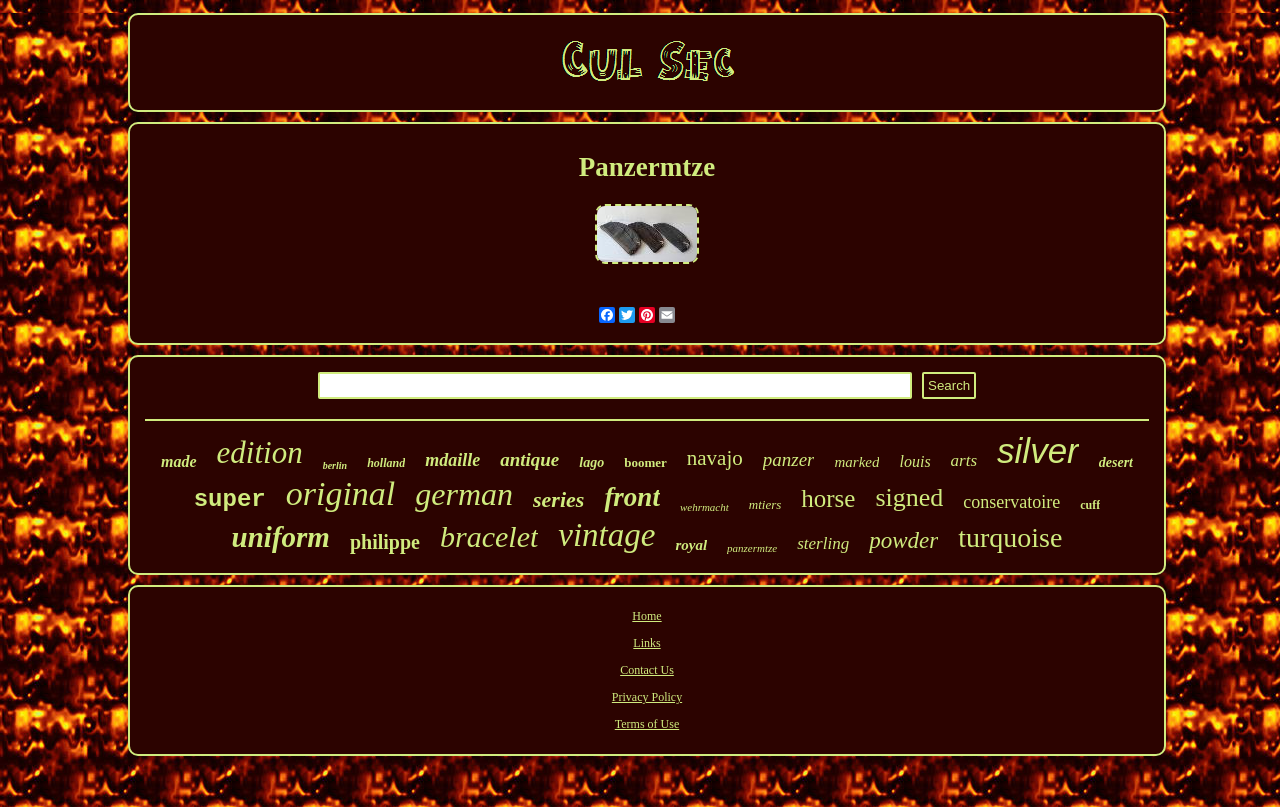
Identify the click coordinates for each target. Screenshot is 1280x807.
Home (646, 616)
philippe (385, 542)
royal (691, 545)
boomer (645, 462)
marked (856, 462)
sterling (823, 543)
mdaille (452, 460)
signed (909, 497)
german (464, 494)
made (179, 461)
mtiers (765, 504)
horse (828, 498)
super (230, 499)
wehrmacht (704, 507)
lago (591, 462)
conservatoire (1011, 502)
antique (529, 459)
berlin (335, 465)
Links (646, 643)
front (632, 497)
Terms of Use (647, 724)
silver (1038, 450)
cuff (1090, 505)
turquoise (1010, 537)
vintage (606, 535)
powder (903, 540)
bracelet (489, 536)
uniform (281, 537)
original (341, 493)
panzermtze (752, 548)
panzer (789, 459)
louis (914, 461)
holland (386, 463)
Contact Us (647, 670)
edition (260, 452)
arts (964, 460)
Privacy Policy (647, 697)
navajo (715, 458)
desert (1116, 462)
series (558, 499)
